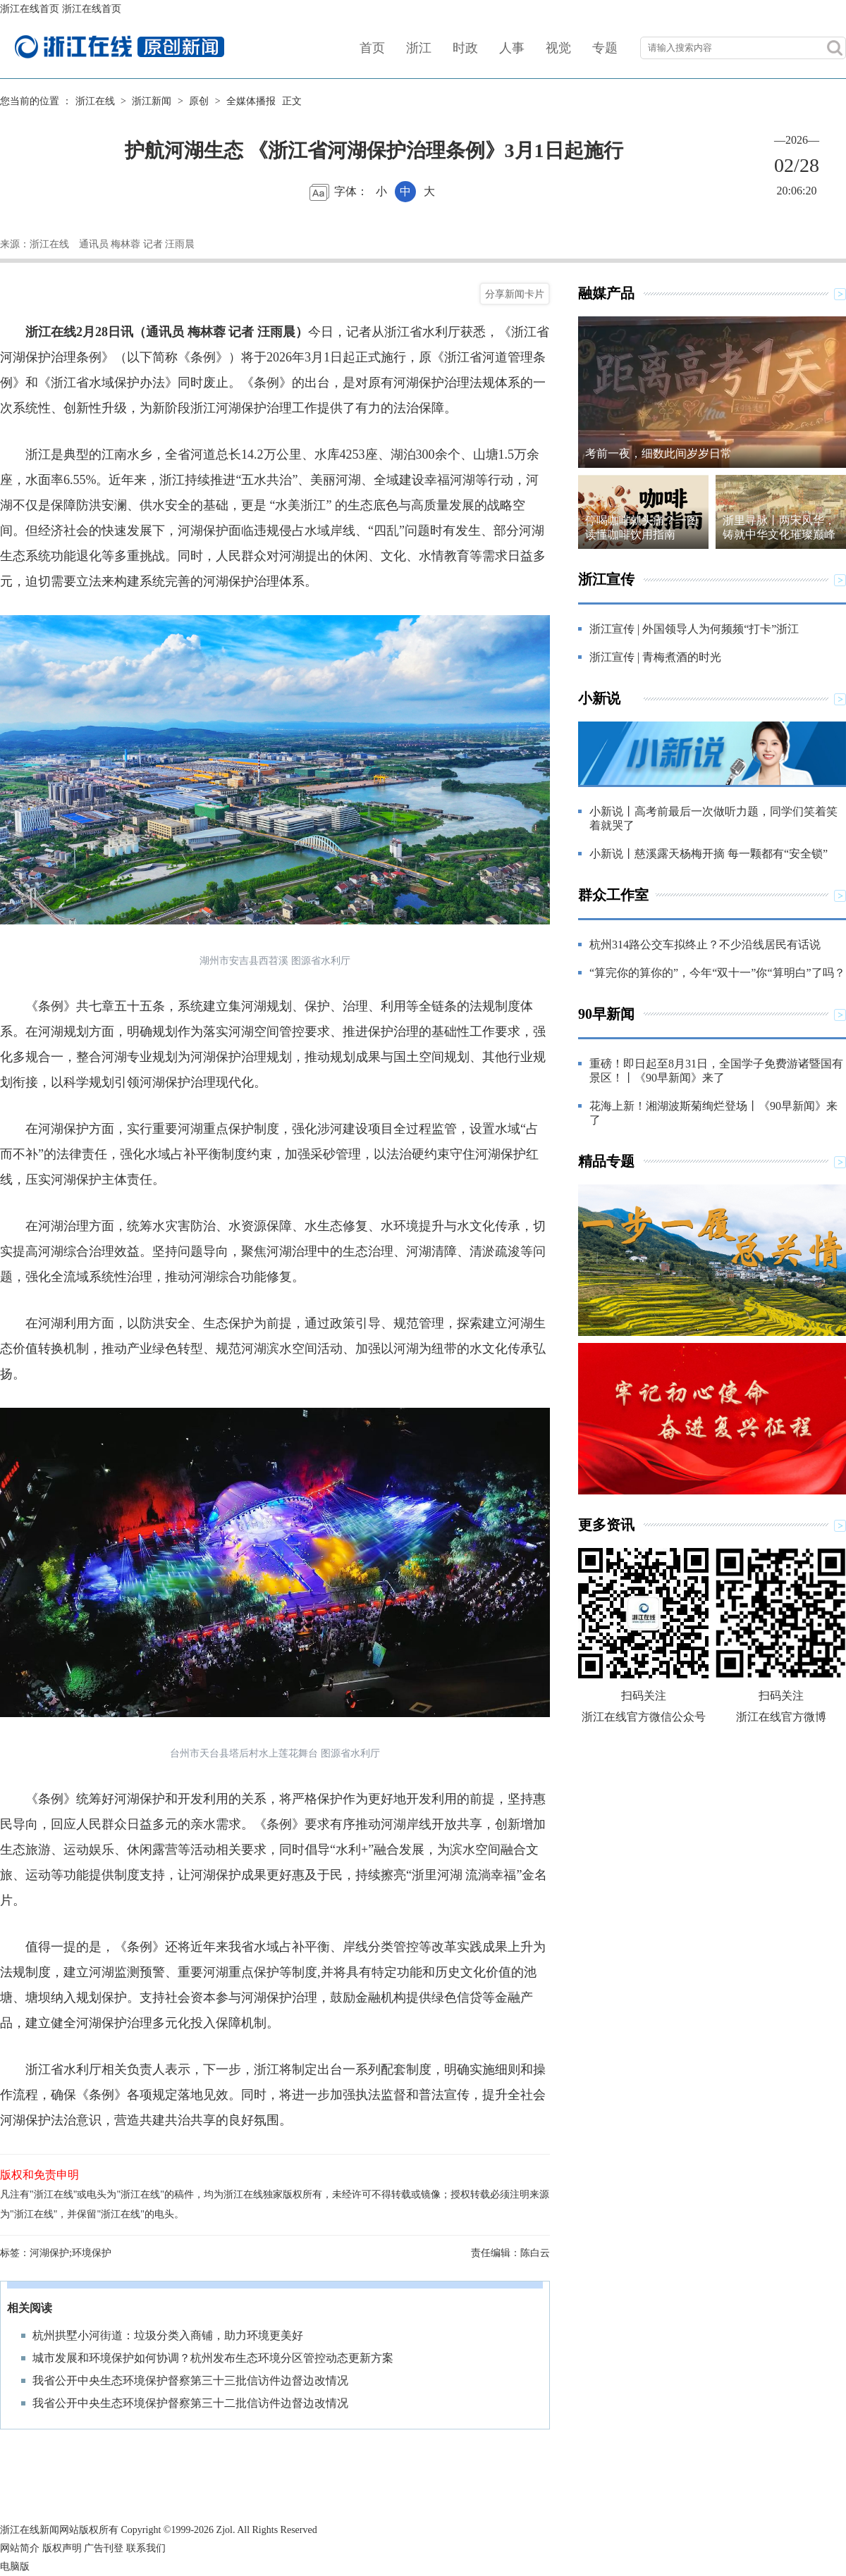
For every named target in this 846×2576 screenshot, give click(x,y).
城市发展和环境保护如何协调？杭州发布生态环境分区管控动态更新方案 (212, 2358)
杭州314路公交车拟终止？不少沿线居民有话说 (705, 944)
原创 (199, 101)
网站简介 (19, 2548)
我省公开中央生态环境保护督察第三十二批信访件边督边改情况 (190, 2403)
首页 (372, 48)
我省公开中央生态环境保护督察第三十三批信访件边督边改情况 (190, 2380)
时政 (465, 48)
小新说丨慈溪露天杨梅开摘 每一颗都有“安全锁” (708, 854)
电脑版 (15, 2566)
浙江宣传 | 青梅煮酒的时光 (655, 657)
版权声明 (62, 2548)
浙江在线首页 (29, 9)
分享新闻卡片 (514, 293)
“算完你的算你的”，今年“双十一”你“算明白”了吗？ (717, 973)
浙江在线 (95, 101)
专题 (605, 48)
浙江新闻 (151, 101)
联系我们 (146, 2548)
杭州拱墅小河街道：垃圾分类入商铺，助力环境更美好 (167, 2335)
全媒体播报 (251, 101)
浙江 (418, 48)
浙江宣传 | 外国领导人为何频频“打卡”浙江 (694, 629)
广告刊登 (103, 2548)
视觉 (558, 48)
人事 (512, 48)
